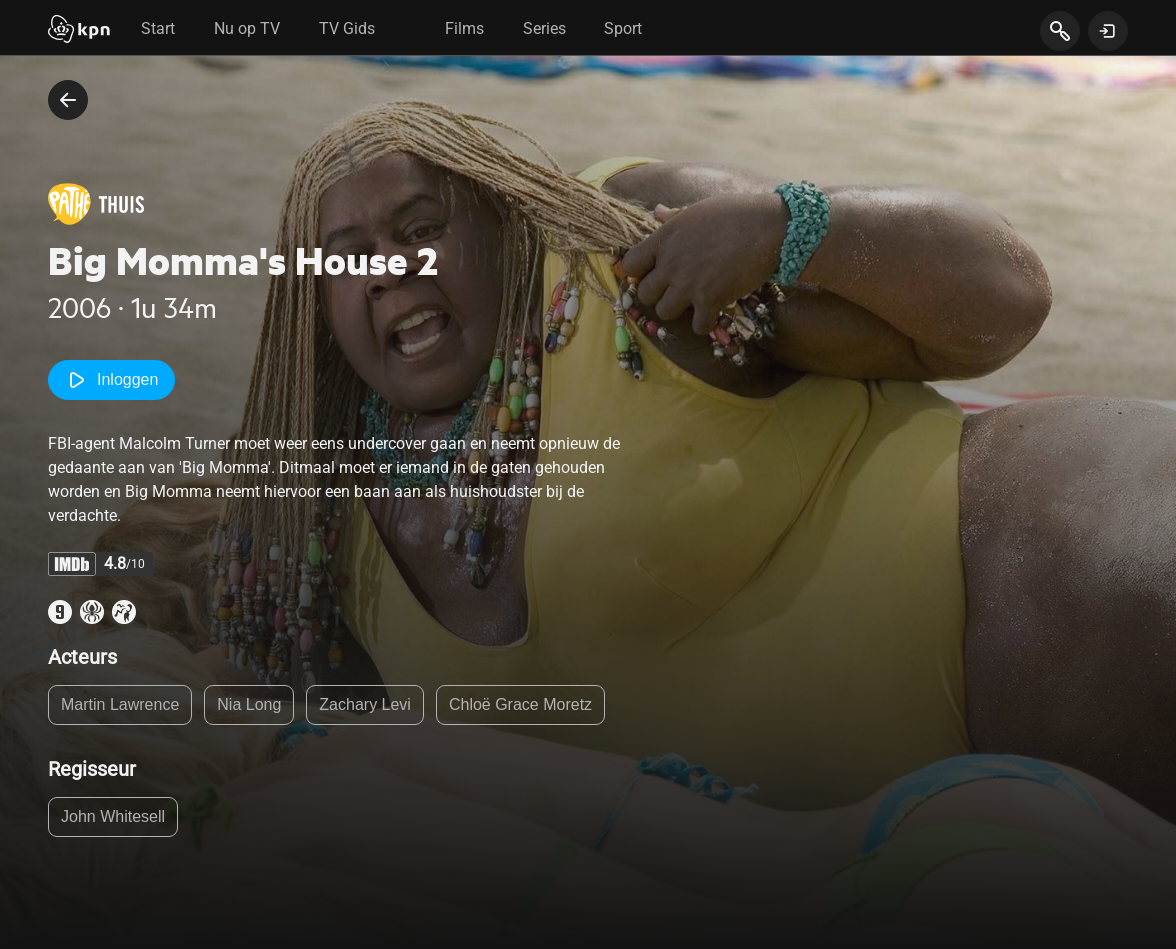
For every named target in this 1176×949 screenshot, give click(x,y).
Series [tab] (544, 28)
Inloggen (111, 380)
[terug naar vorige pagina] (68, 100)
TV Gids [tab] (347, 28)
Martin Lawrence (120, 704)
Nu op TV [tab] (247, 28)
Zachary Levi (365, 704)
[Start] (79, 31)
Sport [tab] (623, 28)
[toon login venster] (1108, 31)
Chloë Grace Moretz (520, 704)
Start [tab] (158, 28)
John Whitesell (113, 816)
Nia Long (249, 704)
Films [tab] (464, 28)
